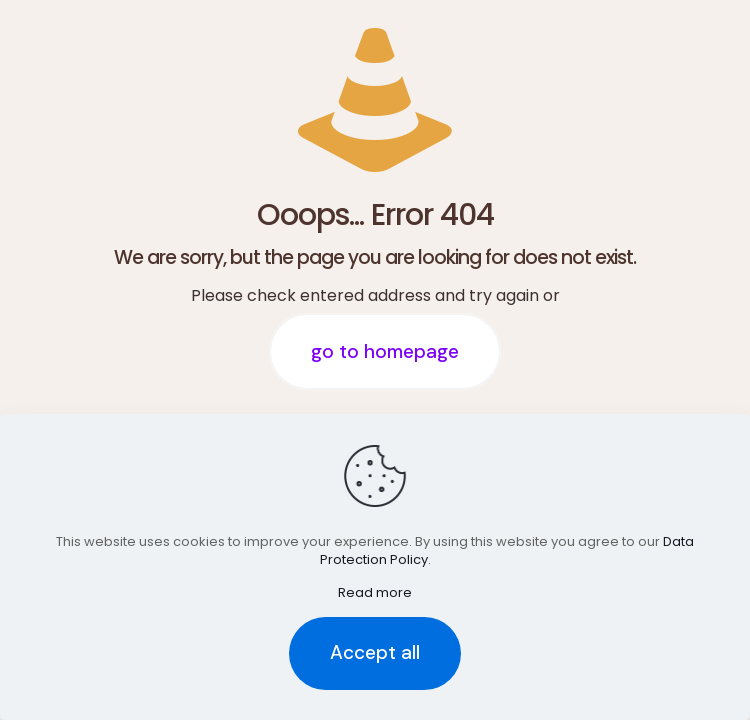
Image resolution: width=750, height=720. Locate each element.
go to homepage (385, 351)
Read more (375, 593)
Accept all (375, 652)
